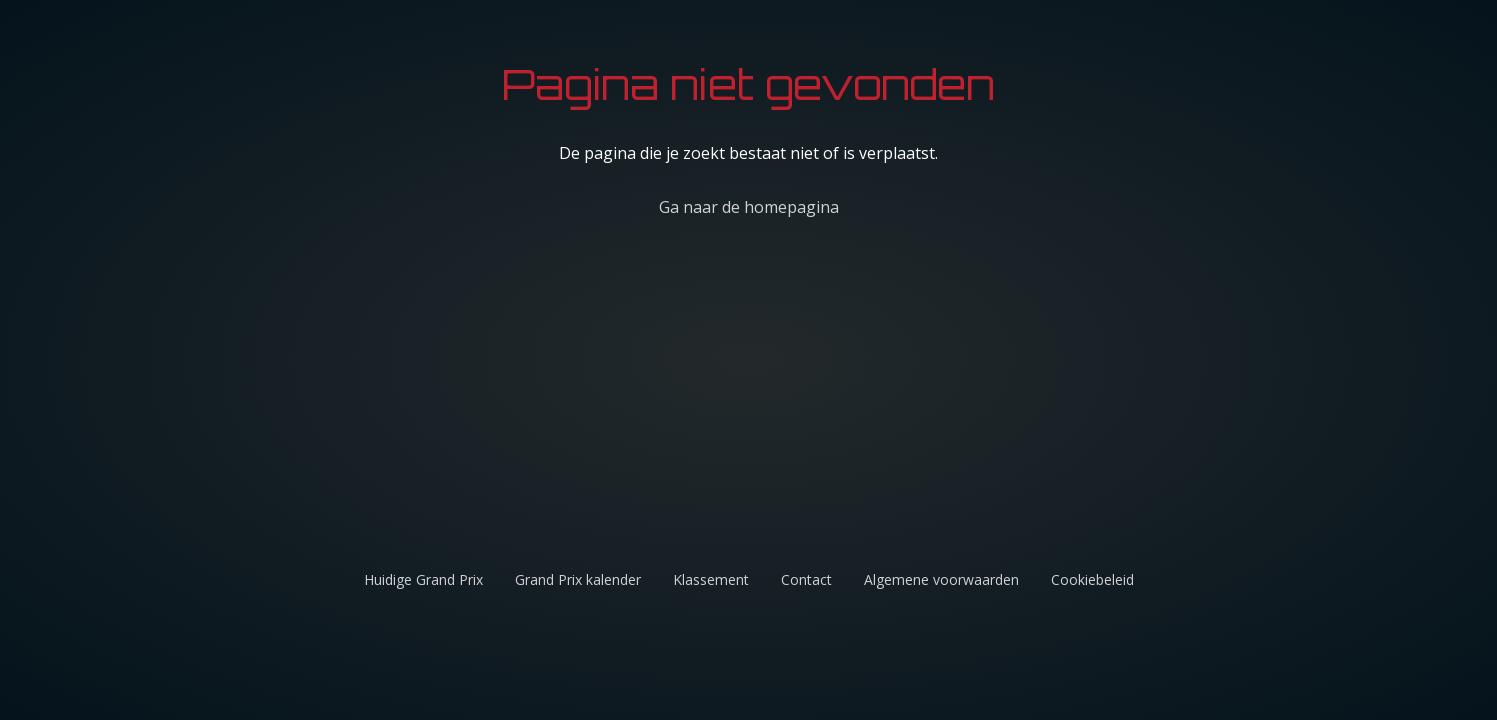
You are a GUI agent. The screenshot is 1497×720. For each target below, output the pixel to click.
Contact (806, 579)
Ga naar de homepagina (749, 207)
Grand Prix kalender (578, 579)
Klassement (711, 579)
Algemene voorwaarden (941, 579)
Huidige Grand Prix (423, 579)
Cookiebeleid (1092, 579)
